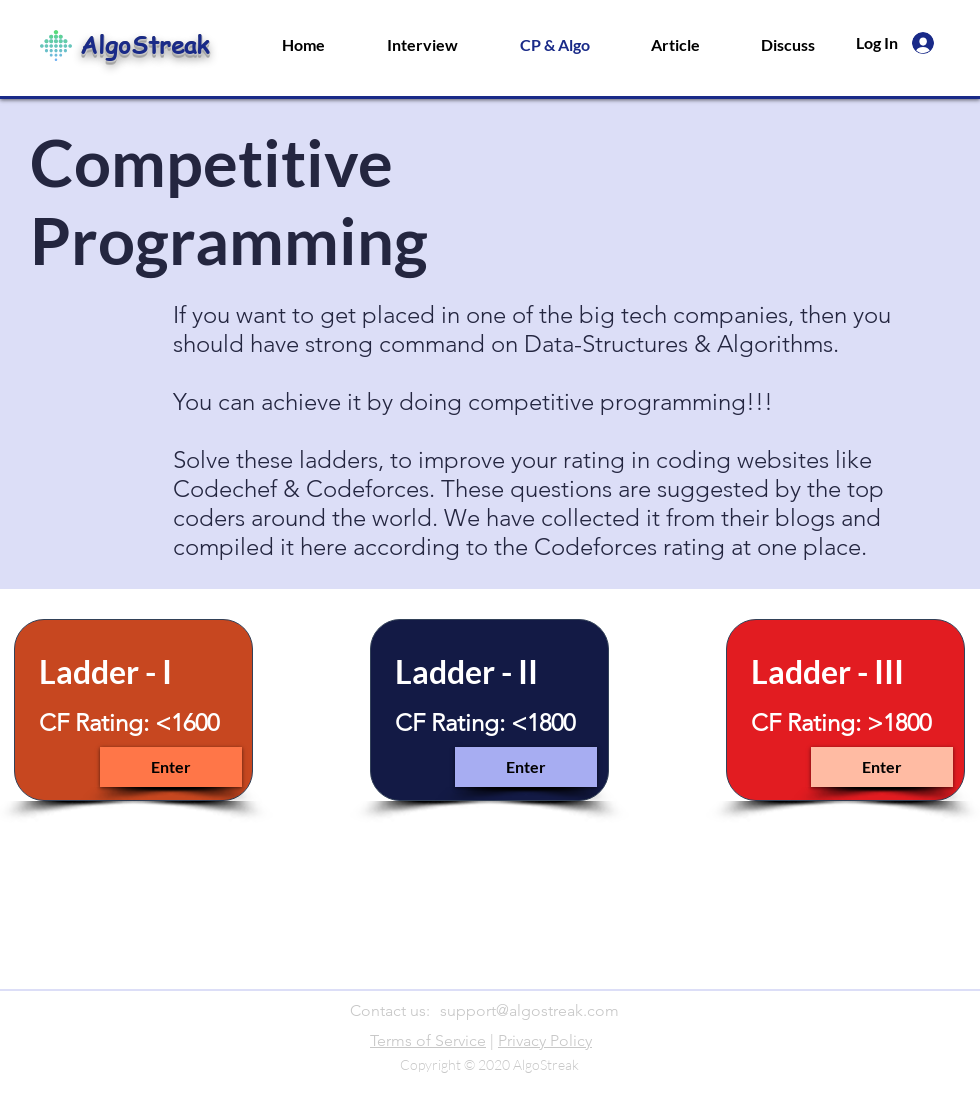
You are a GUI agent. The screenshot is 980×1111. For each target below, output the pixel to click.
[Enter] (171, 767)
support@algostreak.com (529, 1010)
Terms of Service (428, 1040)
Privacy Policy (545, 1040)
